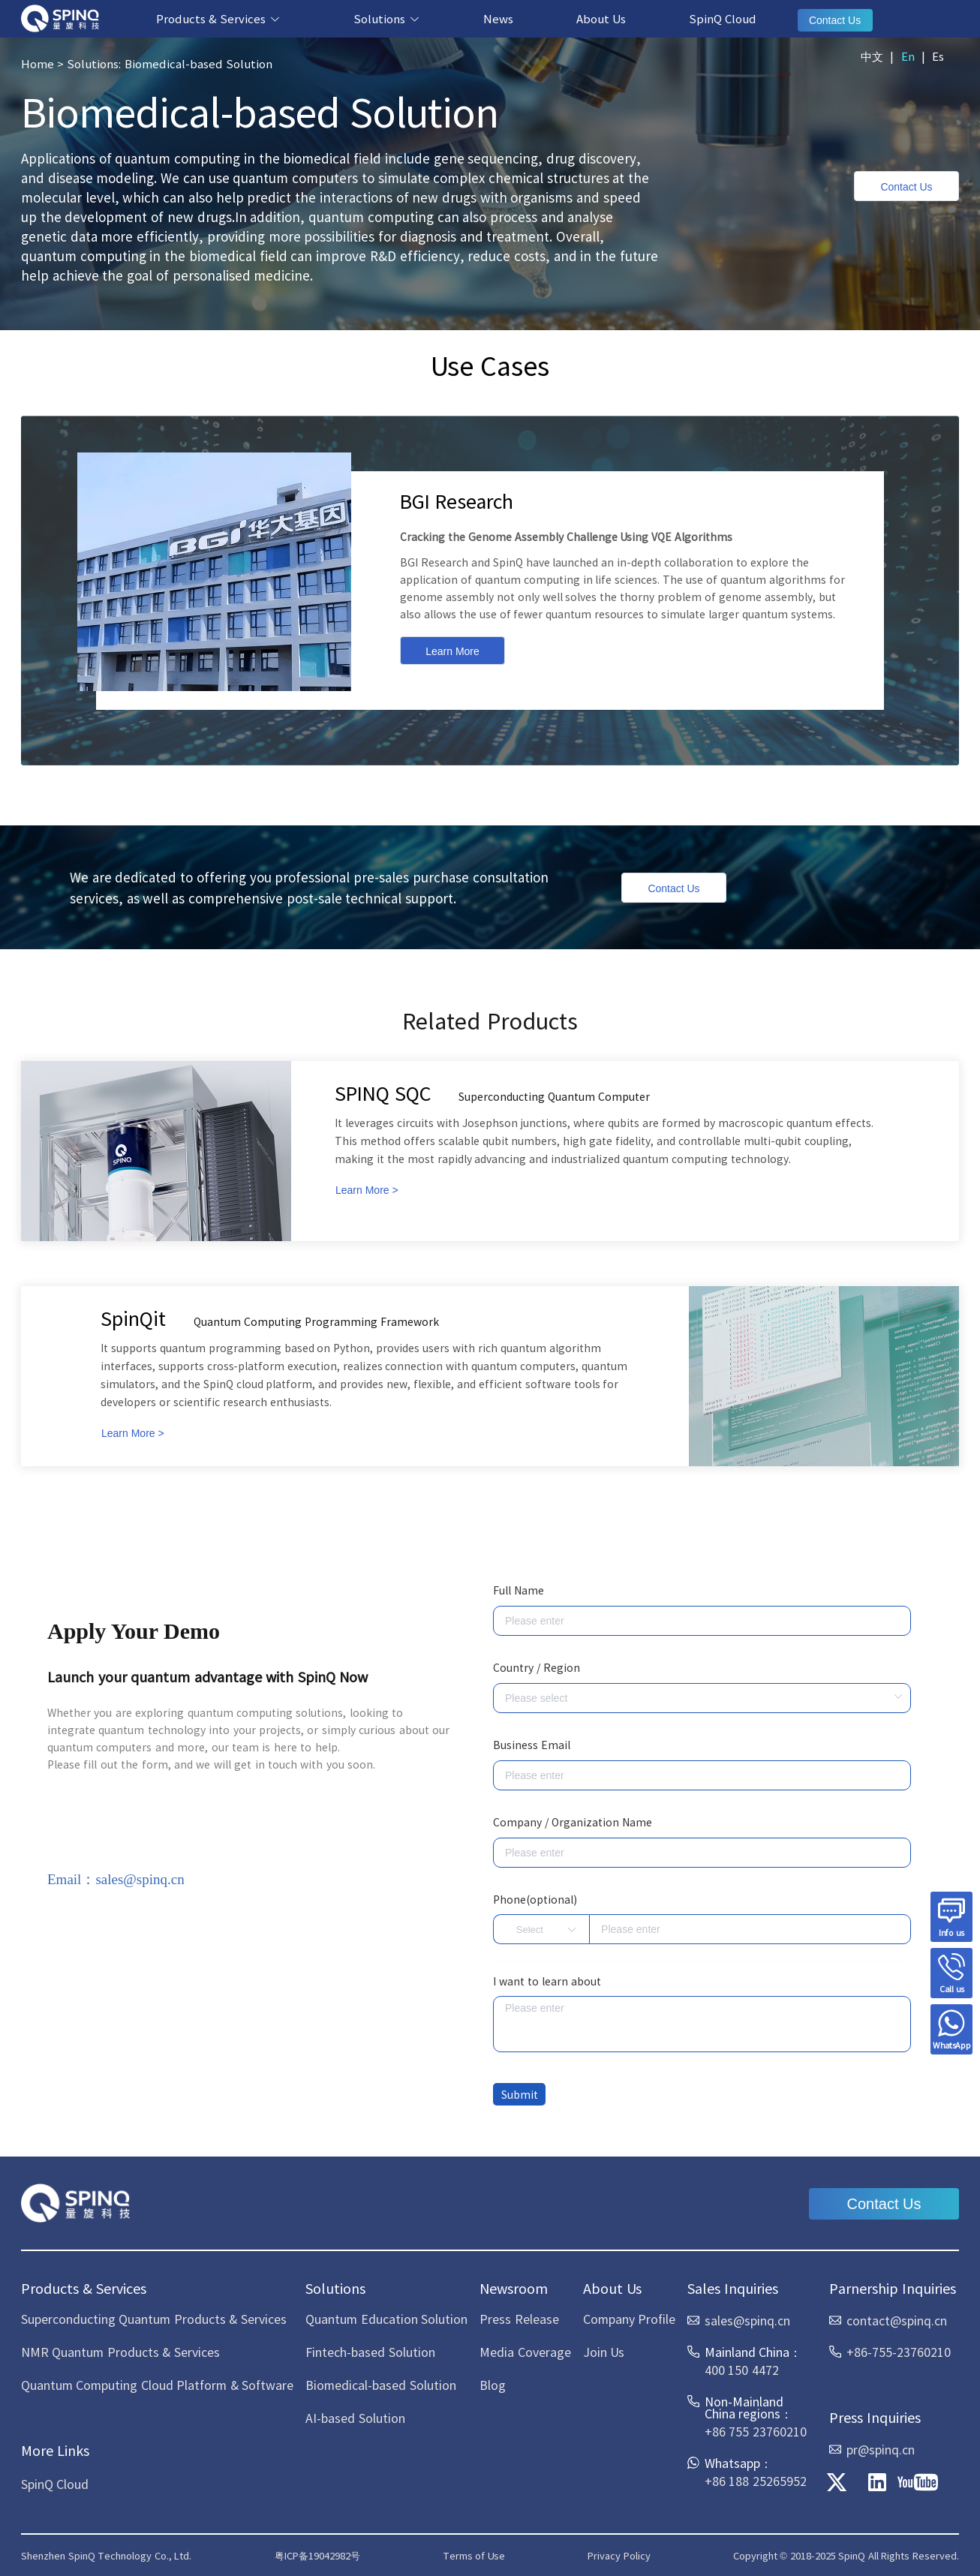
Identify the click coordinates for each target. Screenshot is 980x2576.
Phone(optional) (535, 1899)
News (498, 18)
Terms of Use (474, 2555)
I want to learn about (547, 1980)
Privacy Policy (619, 2555)
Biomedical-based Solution (380, 2385)
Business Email (531, 1744)
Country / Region (536, 1667)
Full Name (518, 1590)
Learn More (452, 651)
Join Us (603, 2352)
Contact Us (835, 20)
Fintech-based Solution (369, 2352)
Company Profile (629, 2319)
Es (938, 56)
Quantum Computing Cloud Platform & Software (157, 2385)
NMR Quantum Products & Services (120, 2352)
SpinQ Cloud (722, 18)
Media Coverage (524, 2352)
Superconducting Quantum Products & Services (154, 2319)
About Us (601, 18)
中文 (872, 56)
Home (37, 63)
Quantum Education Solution (386, 2319)
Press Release (518, 2319)
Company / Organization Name (572, 1821)
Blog (492, 2385)
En (908, 56)
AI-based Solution (354, 2418)
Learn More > (366, 1190)
